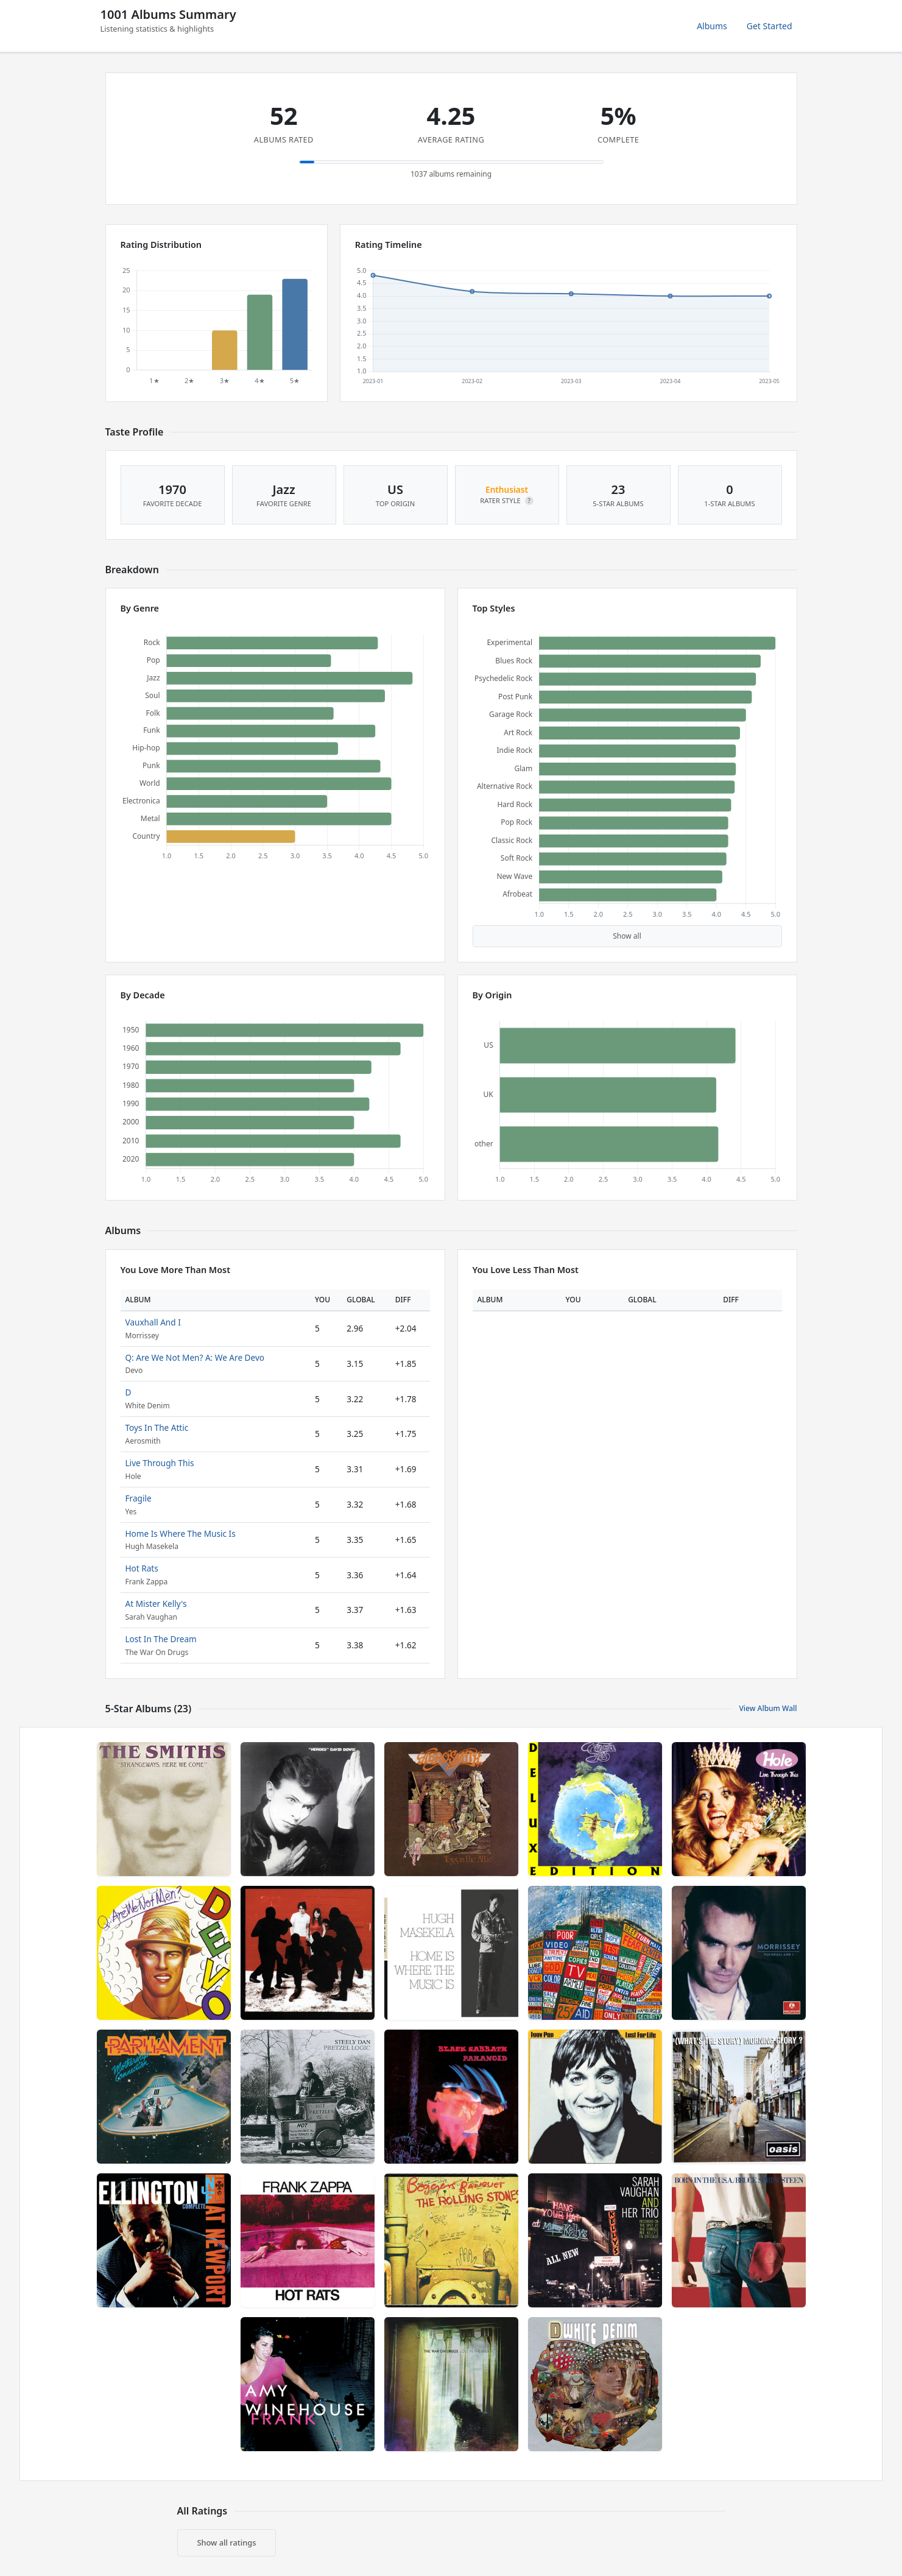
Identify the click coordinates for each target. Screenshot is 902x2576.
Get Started (769, 26)
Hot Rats (141, 1568)
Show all (627, 936)
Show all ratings (226, 2542)
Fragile (138, 1498)
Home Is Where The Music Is (180, 1533)
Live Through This (159, 1463)
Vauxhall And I (153, 1322)
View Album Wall (768, 1708)
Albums (712, 26)
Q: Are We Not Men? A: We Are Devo (195, 1357)
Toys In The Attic (157, 1427)
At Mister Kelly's (156, 1603)
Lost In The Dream (161, 1639)
